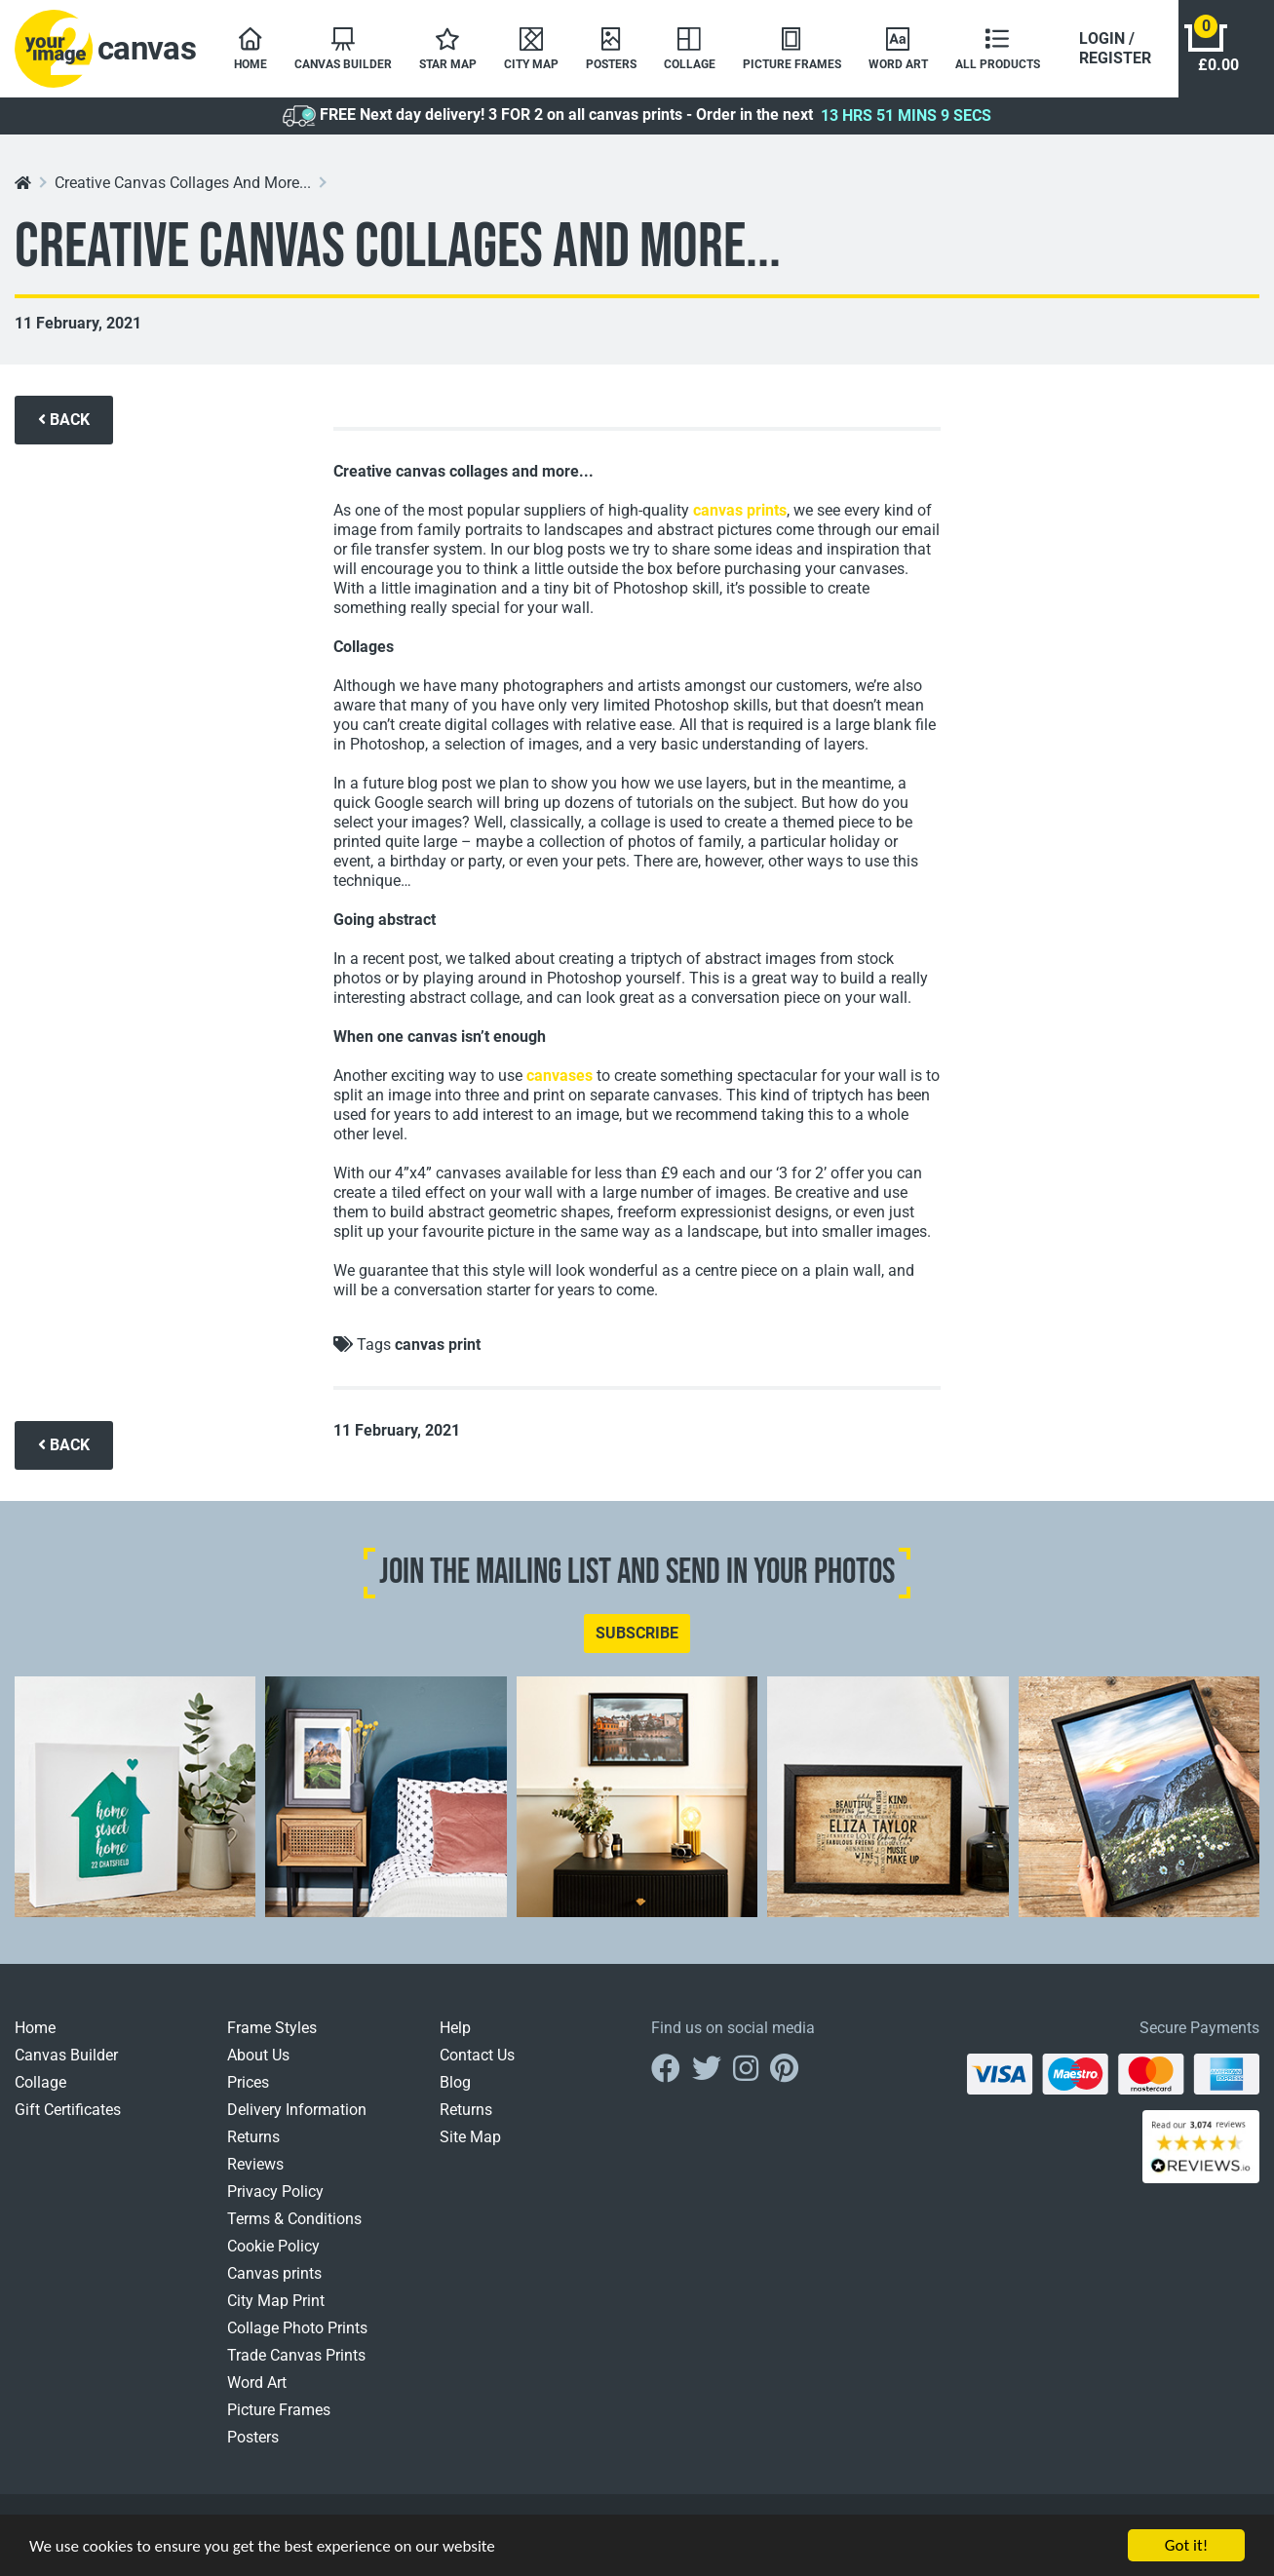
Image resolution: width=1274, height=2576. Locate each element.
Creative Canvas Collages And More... (183, 182)
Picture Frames (278, 2410)
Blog (455, 2082)
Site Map (470, 2137)
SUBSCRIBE (637, 1633)
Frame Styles (272, 2028)
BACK (64, 419)
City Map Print (276, 2300)
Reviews (255, 2164)
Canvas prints (274, 2273)
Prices (248, 2082)
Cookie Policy (273, 2246)
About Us (258, 2055)
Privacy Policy (275, 2191)
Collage (40, 2082)
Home (35, 2028)
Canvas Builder (66, 2055)
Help (455, 2028)
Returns (253, 2137)
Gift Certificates (68, 2109)
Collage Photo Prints (297, 2328)
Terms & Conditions (294, 2219)
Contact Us (477, 2055)
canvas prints (740, 510)
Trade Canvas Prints (296, 2355)
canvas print (438, 1344)
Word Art (257, 2382)
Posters (253, 2437)
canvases (559, 1075)
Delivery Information (297, 2109)
